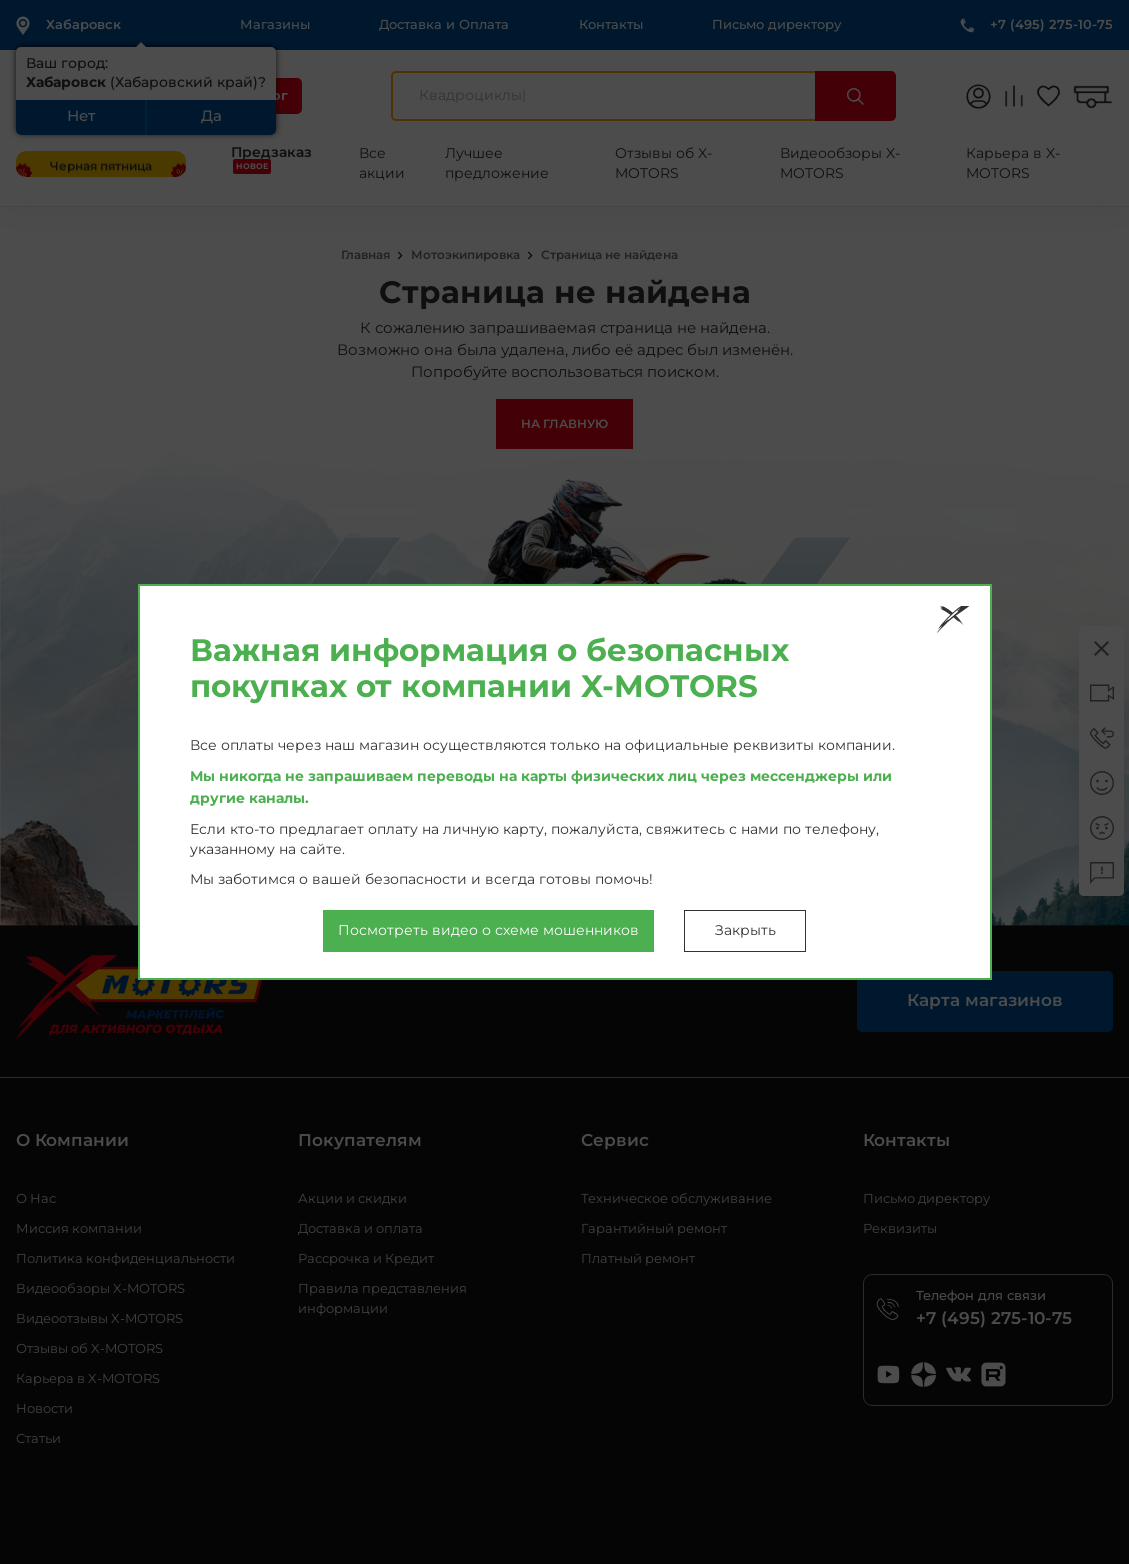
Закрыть (745, 931)
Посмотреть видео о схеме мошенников (488, 931)
